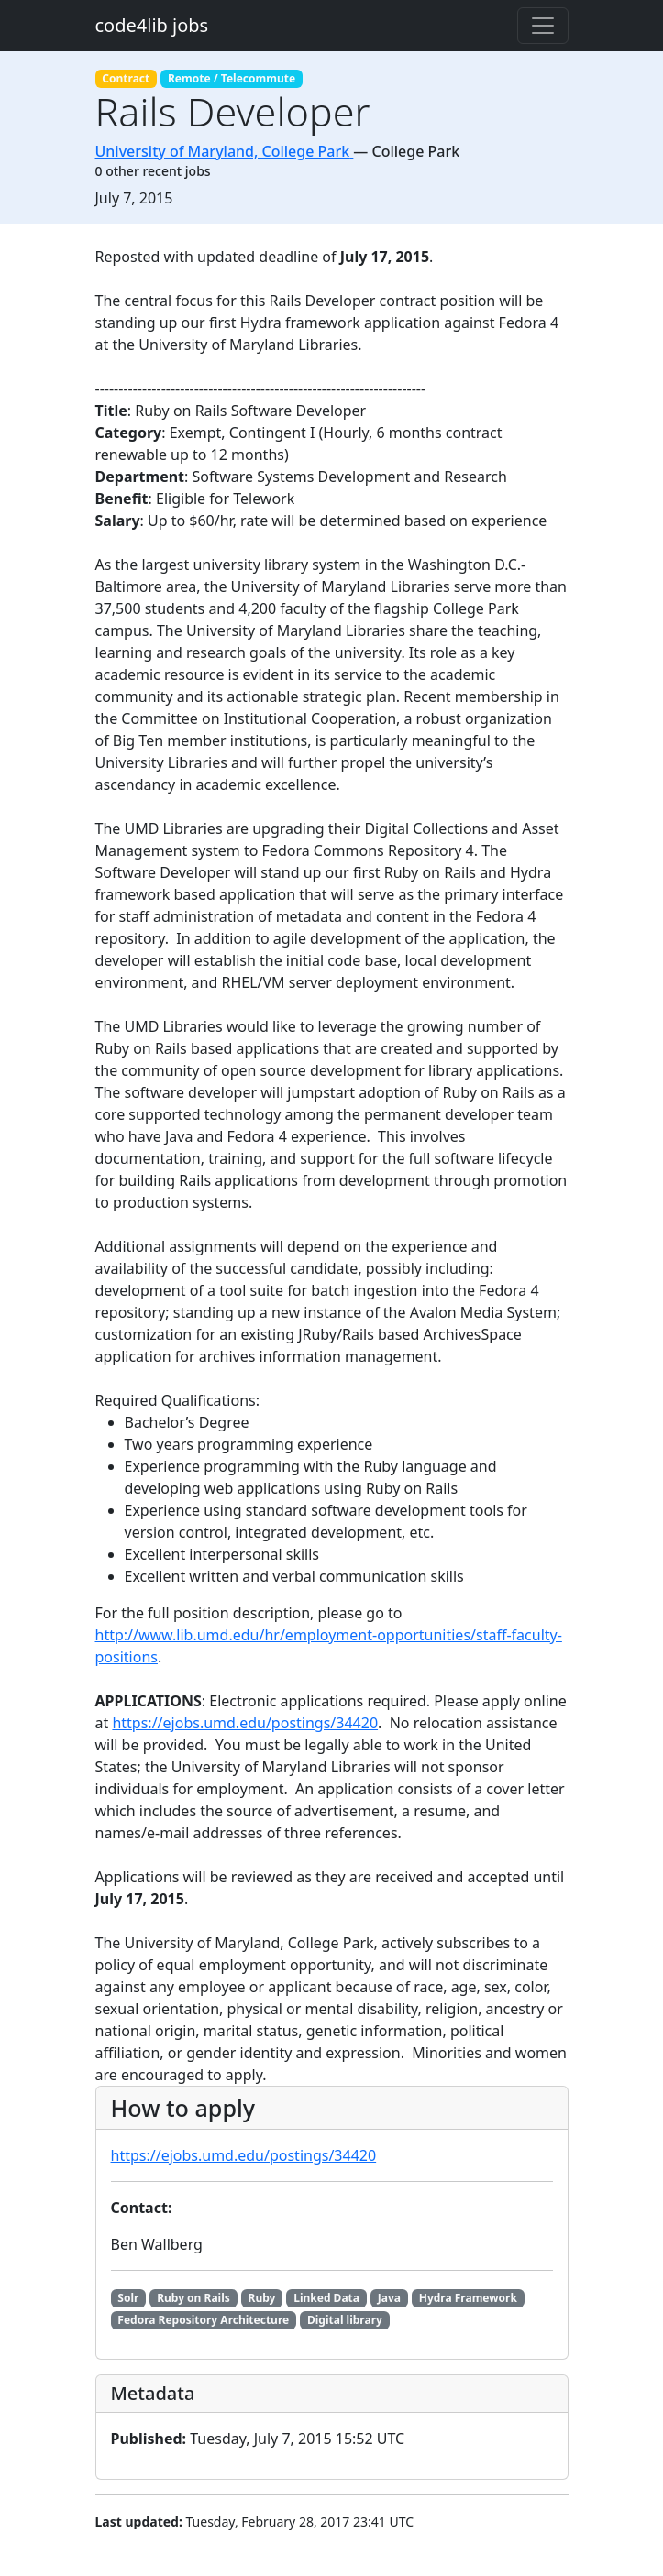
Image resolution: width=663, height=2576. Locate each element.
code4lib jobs (152, 25)
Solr (127, 2298)
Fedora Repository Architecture (203, 2320)
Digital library (344, 2320)
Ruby (262, 2298)
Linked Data (326, 2298)
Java (389, 2298)
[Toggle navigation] (543, 25)
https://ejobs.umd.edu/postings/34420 (245, 1723)
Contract (125, 78)
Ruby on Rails (193, 2298)
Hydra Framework (468, 2298)
